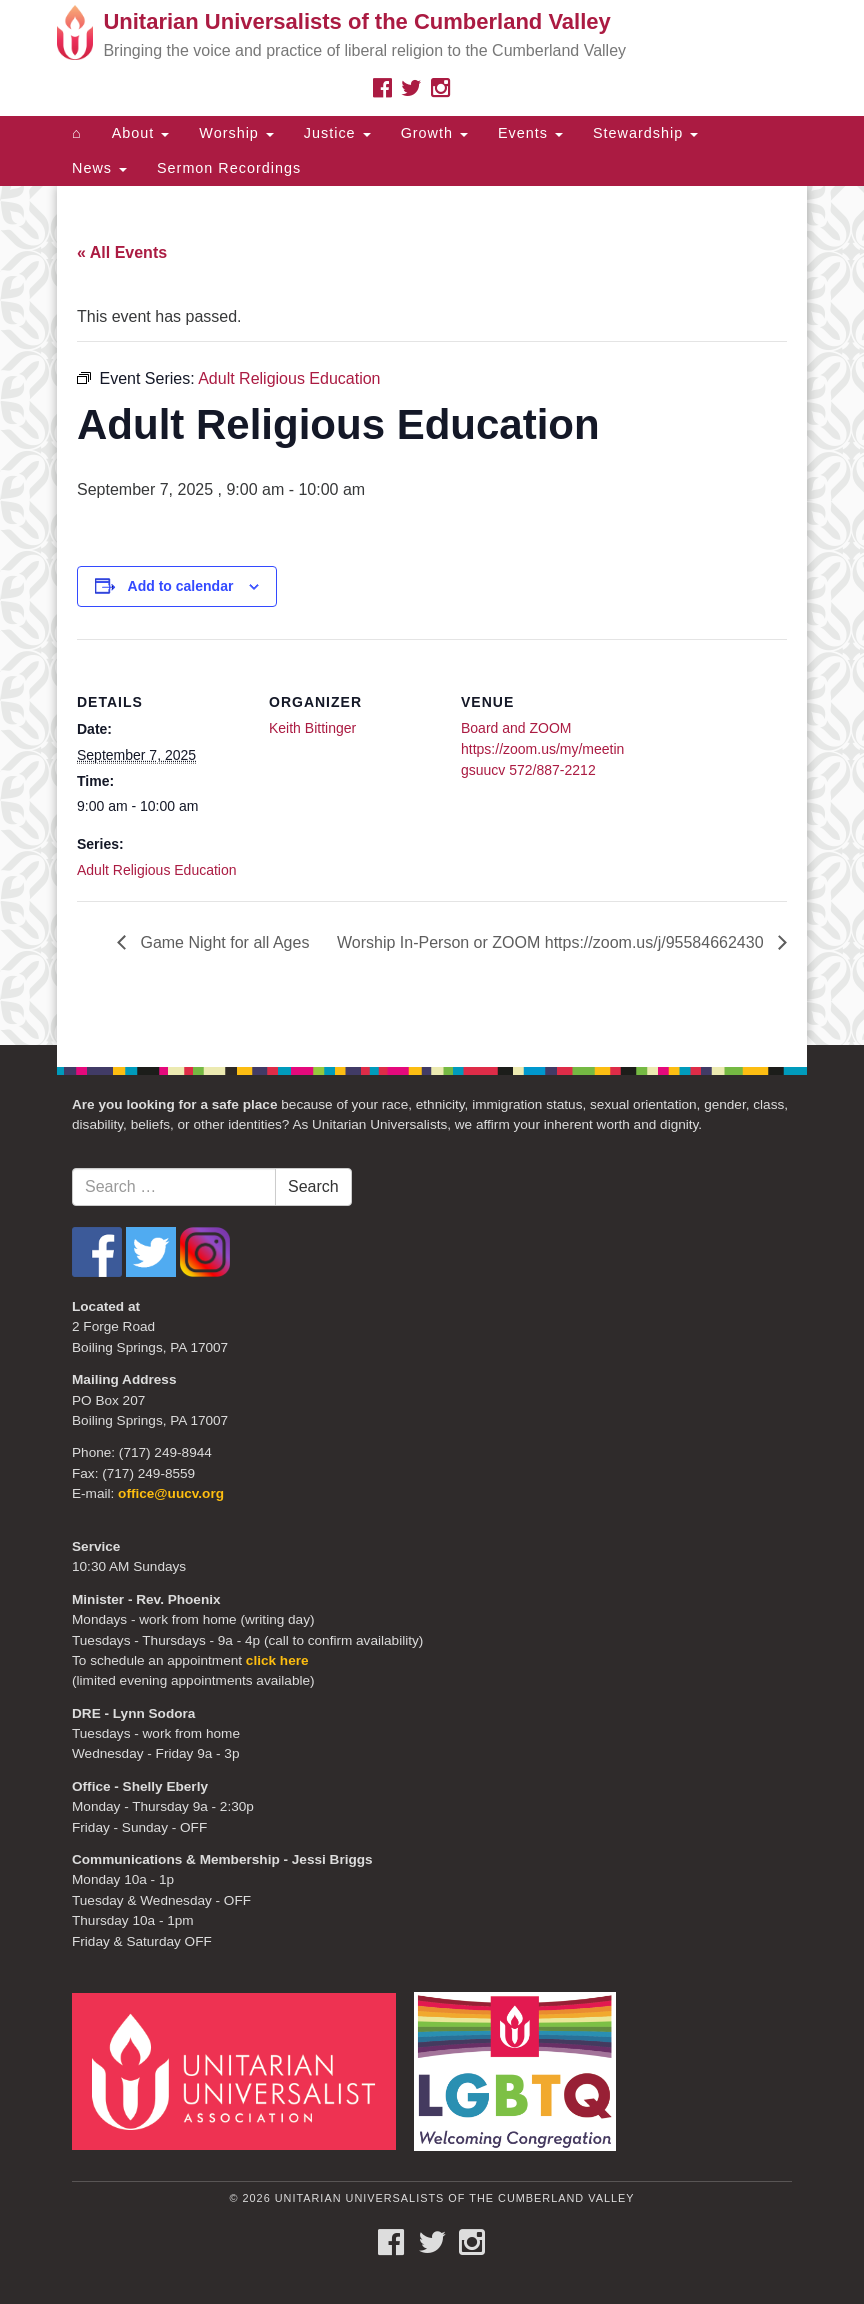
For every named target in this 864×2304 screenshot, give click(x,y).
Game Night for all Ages (222, 942)
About (141, 133)
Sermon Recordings (229, 168)
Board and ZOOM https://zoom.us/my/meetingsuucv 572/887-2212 (542, 749)
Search (313, 1186)
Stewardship (645, 133)
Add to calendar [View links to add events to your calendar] (181, 586)
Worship (236, 133)
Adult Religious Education (157, 870)
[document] (432, 615)
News (99, 168)
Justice (337, 133)
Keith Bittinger (312, 728)
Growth (434, 133)
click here (277, 1660)
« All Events (122, 252)
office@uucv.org (171, 1493)
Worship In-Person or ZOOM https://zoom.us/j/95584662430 (552, 942)
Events (530, 133)
